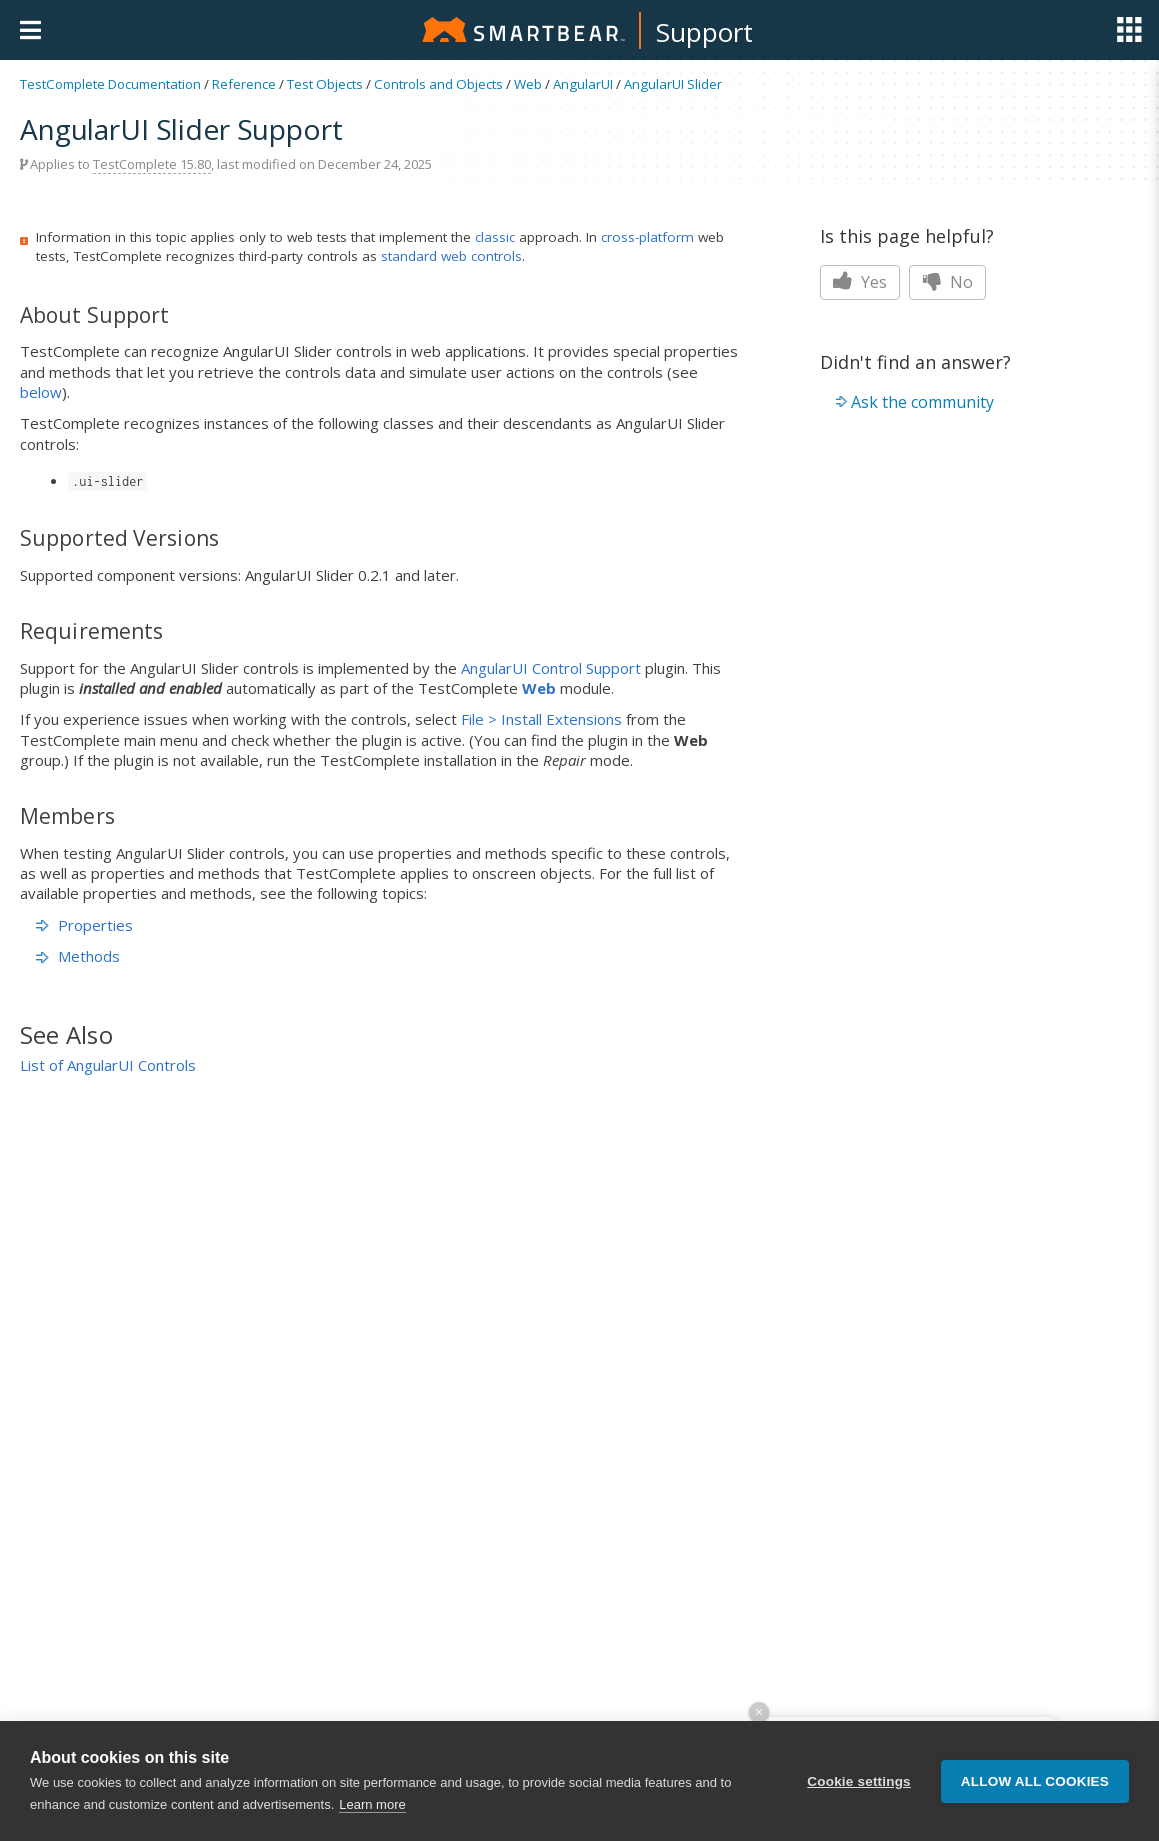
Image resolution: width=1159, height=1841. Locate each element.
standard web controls (451, 256)
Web (528, 84)
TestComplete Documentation (110, 84)
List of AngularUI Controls (108, 1065)
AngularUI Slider (673, 84)
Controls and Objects (438, 84)
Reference (244, 84)
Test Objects (325, 84)
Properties (84, 925)
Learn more (372, 1804)
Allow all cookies (1035, 1781)
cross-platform (647, 237)
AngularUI (583, 84)
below (41, 392)
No (947, 282)
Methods (78, 956)
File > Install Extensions (541, 719)
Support (704, 32)
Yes (860, 282)
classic (495, 237)
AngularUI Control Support (551, 668)
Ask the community (922, 402)
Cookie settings (859, 1781)
